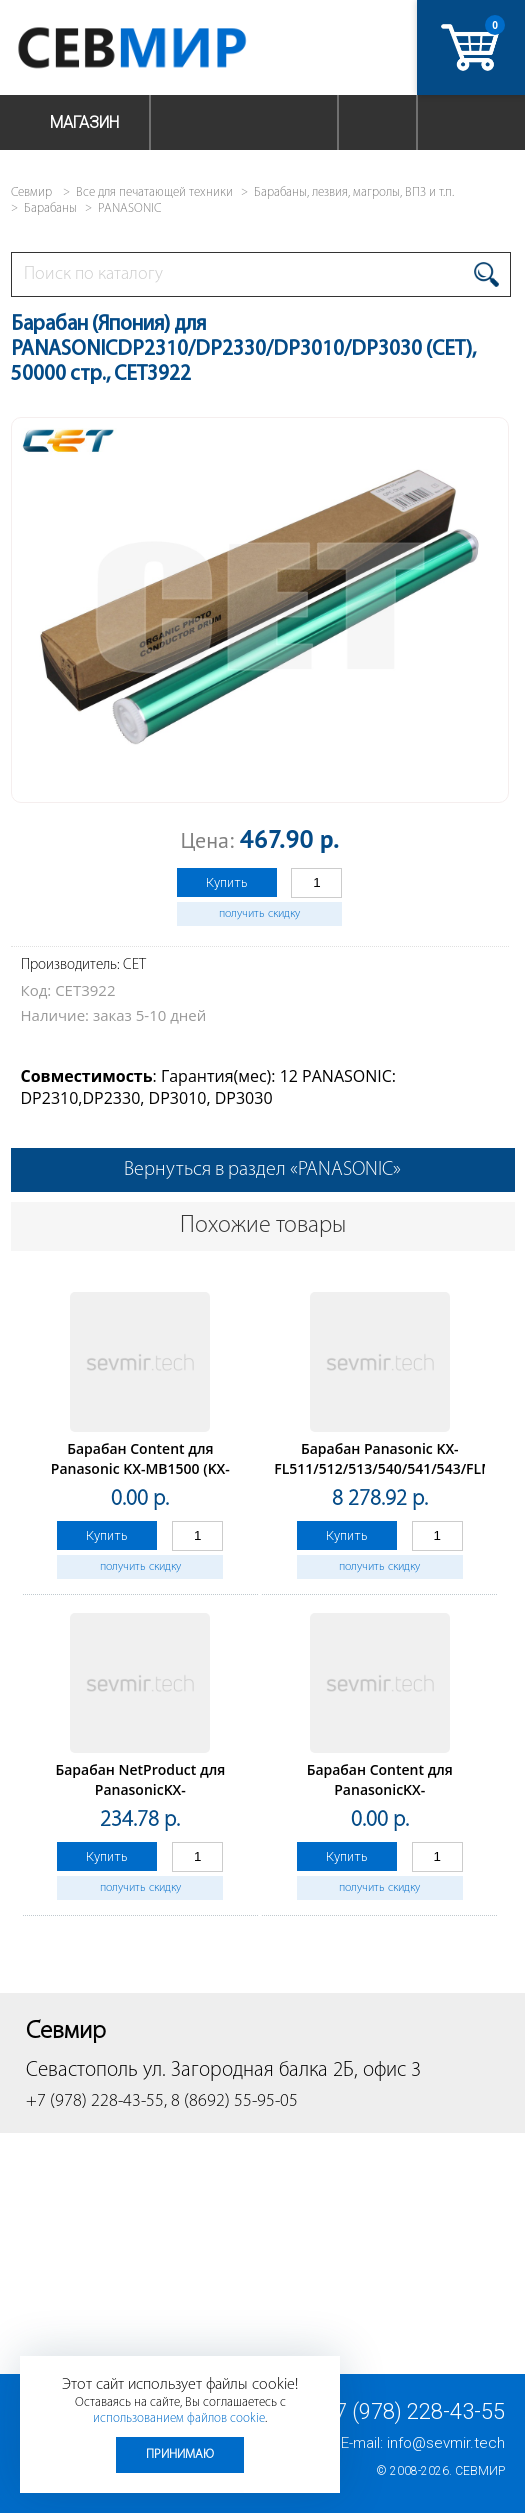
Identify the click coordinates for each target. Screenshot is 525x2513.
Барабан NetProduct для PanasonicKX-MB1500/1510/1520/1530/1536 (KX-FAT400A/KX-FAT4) (140, 1799)
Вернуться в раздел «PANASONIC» (262, 1170)
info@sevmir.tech (446, 2443)
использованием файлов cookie (179, 2418)
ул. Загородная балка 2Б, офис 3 (282, 2070)
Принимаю (180, 2454)
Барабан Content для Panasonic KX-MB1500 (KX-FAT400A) (140, 1468)
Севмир (480, 2471)
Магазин (84, 122)
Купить (227, 882)
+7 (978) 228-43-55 (413, 2411)
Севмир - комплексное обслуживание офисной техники (172, 47)
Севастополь (82, 2070)
